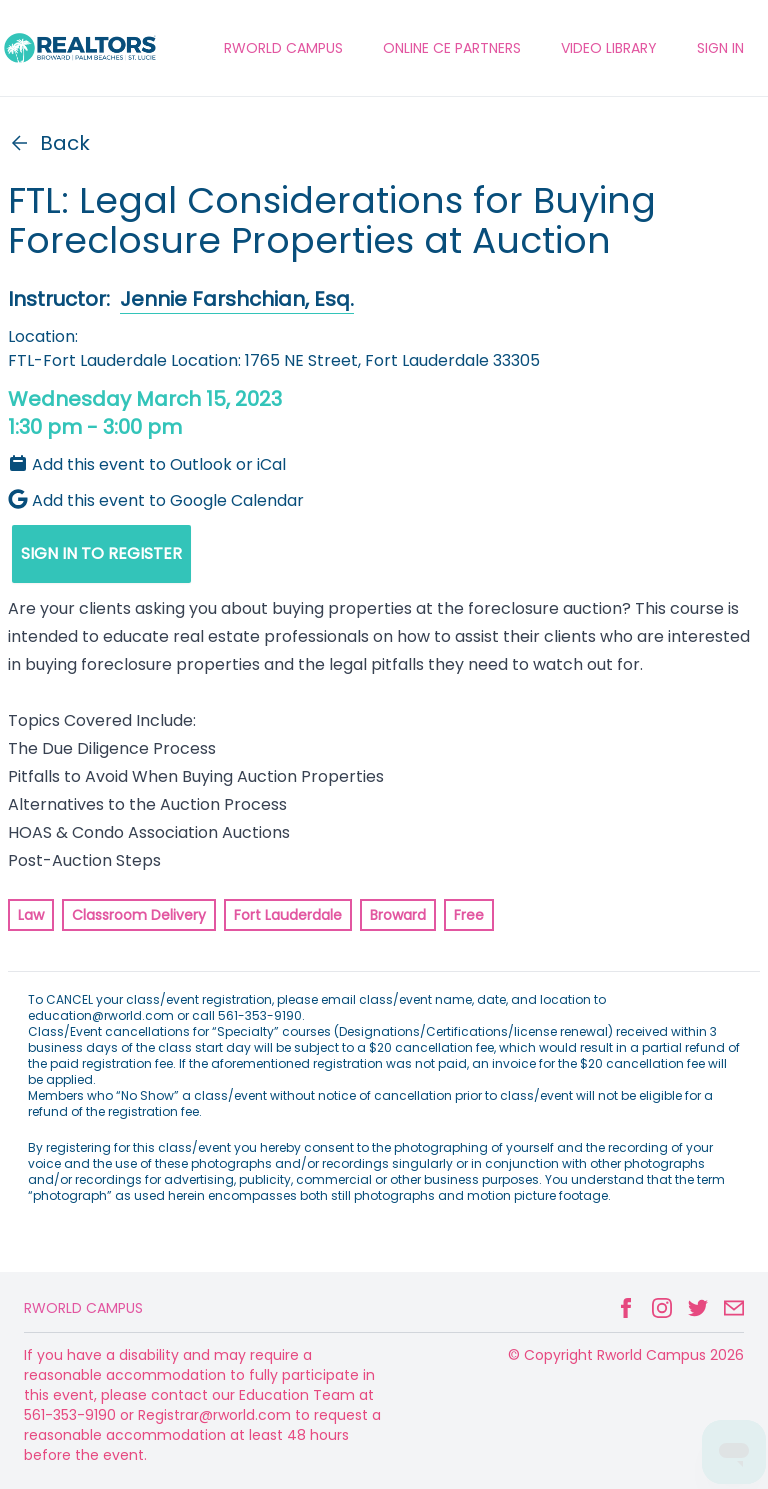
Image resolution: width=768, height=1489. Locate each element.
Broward (398, 915)
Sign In (720, 48)
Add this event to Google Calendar (156, 500)
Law (31, 915)
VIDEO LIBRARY (609, 48)
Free (469, 915)
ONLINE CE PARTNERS (452, 48)
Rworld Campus (83, 1308)
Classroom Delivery (139, 915)
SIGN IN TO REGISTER (101, 553)
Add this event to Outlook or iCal (147, 464)
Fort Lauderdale (288, 915)
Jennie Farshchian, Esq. (237, 299)
